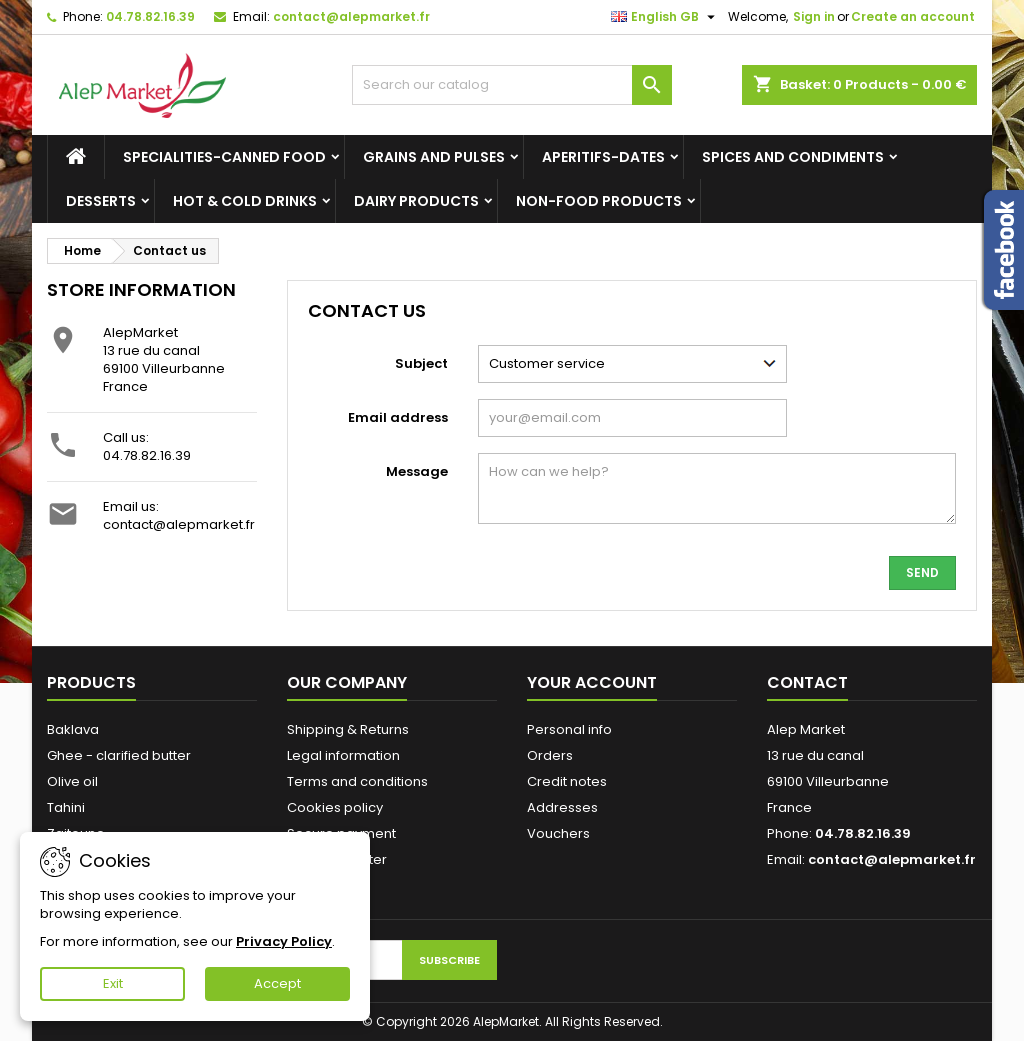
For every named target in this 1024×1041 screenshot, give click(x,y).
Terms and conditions (357, 781)
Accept (277, 983)
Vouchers (558, 833)
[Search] (512, 85)
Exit (113, 983)
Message (417, 471)
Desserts (101, 201)
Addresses (562, 807)
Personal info (569, 729)
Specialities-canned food (224, 157)
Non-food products (599, 201)
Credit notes (567, 781)
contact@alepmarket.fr (351, 16)
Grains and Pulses (434, 157)
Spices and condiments (793, 157)
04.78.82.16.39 (150, 16)
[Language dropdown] (665, 17)
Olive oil (72, 781)
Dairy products (416, 201)
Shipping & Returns (348, 729)
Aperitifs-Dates (603, 157)
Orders (550, 755)
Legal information (343, 755)
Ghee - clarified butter (119, 755)
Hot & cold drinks (245, 201)
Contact (807, 682)
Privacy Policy (284, 941)
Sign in (814, 16)
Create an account (913, 16)
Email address (398, 417)
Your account (592, 682)
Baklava (73, 729)
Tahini (66, 807)
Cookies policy (335, 807)
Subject (421, 363)
